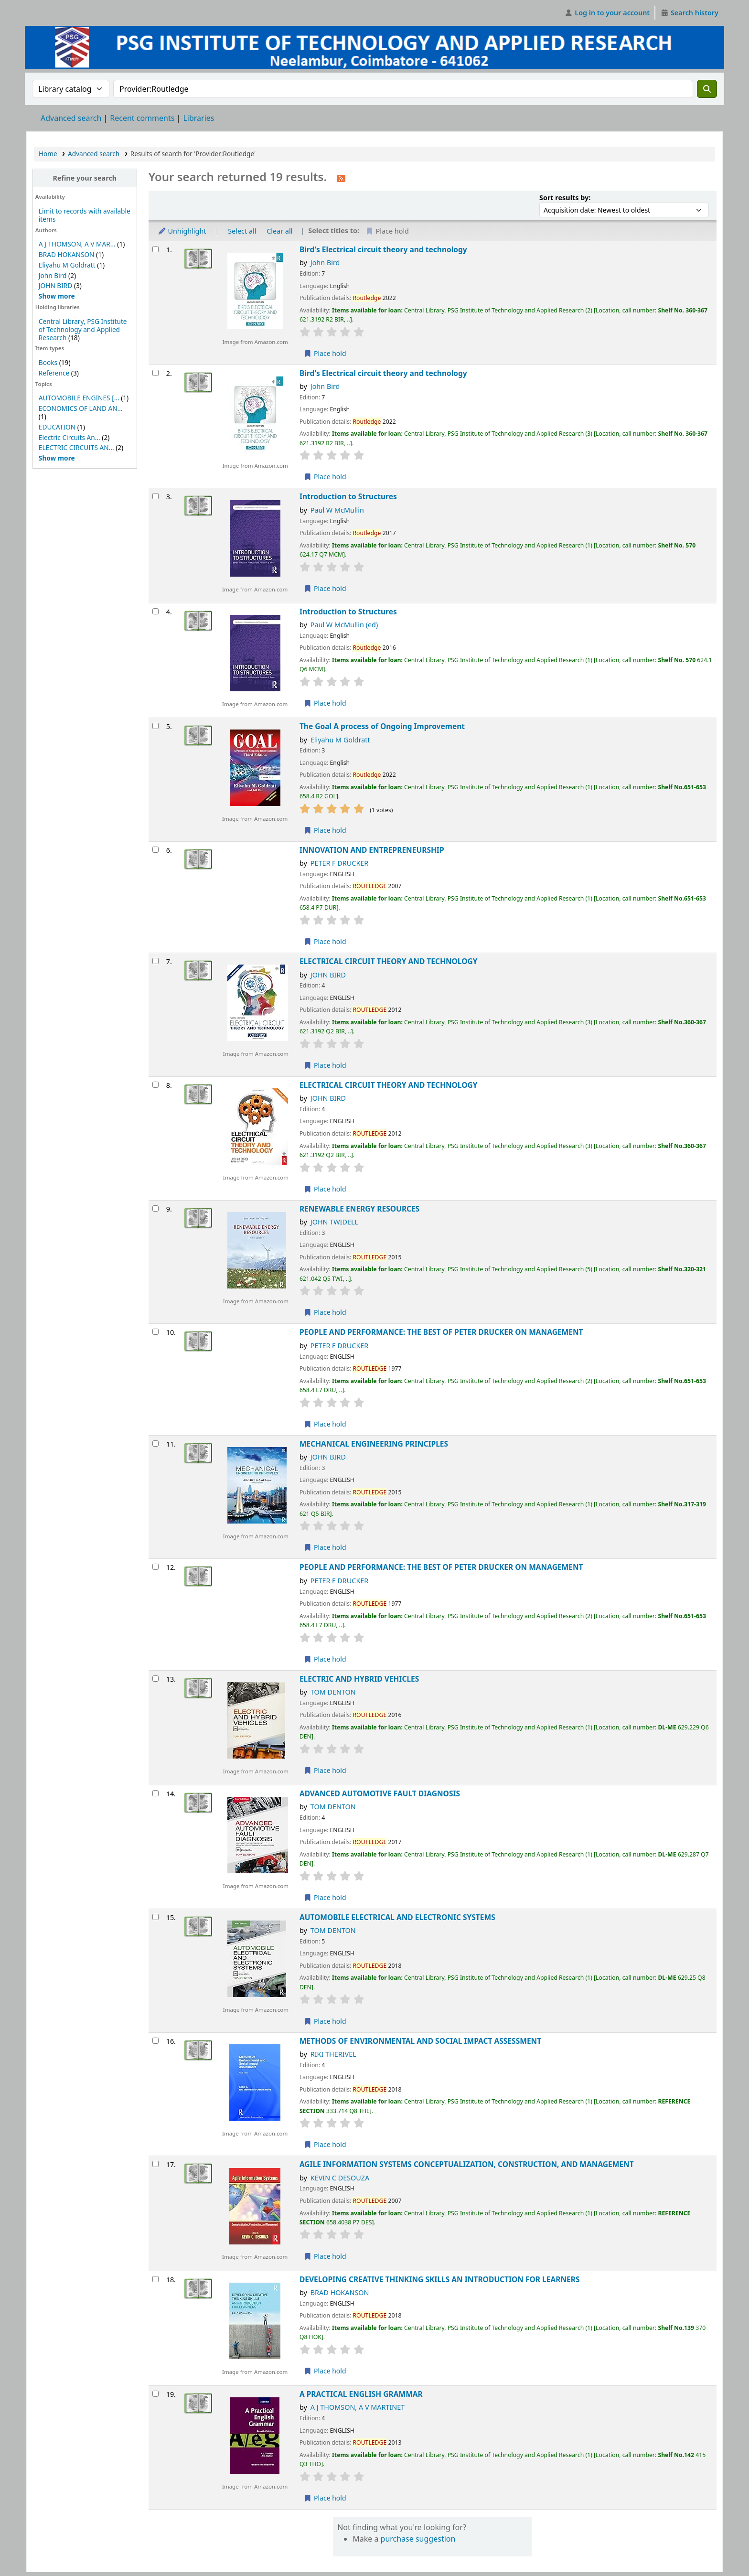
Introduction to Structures (348, 496)
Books (48, 362)
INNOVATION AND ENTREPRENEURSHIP (372, 850)
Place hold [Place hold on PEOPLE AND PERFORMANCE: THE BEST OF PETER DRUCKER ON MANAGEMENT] (325, 1423)
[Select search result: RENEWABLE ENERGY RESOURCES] (155, 1208)
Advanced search (71, 118)
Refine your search (85, 177)
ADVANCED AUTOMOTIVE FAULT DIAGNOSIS (380, 1793)
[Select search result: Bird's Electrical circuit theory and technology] (155, 249)
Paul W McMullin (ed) (344, 624)
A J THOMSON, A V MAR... (77, 243)
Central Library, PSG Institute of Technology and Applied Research (83, 329)
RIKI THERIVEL (333, 2054)
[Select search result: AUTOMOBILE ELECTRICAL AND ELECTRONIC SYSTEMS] (155, 1917)
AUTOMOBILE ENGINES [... (79, 397)
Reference (54, 372)
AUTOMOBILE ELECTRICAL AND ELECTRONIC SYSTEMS (397, 1917)
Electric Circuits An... (69, 437)
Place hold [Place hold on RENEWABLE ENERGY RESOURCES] (325, 1312)
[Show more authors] (57, 296)
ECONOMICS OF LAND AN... (81, 408)
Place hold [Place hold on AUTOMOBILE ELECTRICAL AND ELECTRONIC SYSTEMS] (325, 2021)
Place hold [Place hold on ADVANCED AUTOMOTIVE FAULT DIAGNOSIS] (325, 1897)
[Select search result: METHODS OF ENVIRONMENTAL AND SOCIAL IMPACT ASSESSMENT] (155, 2041)
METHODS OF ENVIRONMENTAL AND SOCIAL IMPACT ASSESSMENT (420, 2041)
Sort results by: (564, 197)
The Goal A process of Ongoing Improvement (382, 726)
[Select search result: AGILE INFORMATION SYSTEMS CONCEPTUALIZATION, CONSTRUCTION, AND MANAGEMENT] (155, 2164)
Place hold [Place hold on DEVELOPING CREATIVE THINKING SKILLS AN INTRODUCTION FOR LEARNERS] (325, 2370)
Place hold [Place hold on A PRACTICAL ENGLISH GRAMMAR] (325, 2497)
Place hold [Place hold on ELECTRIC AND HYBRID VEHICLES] (325, 1770)
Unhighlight (182, 231)
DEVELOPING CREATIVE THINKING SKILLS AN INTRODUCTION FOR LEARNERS (440, 2279)
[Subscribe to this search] (341, 178)
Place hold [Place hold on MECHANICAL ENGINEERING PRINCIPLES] (325, 1547)
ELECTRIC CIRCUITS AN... (76, 447)
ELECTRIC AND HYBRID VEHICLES (359, 1679)
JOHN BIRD (56, 285)
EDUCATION (57, 426)
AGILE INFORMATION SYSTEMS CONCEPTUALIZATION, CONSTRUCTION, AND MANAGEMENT (467, 2164)
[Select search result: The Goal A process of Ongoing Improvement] (155, 726)
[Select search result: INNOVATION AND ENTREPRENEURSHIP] (155, 850)
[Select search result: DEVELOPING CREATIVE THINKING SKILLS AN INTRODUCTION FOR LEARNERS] (155, 2279)
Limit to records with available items (84, 215)
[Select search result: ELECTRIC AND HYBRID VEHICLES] (155, 1678)
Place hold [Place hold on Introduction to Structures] (325, 588)
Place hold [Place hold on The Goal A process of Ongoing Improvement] (325, 830)
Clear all (279, 231)
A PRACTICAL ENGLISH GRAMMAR (361, 2394)
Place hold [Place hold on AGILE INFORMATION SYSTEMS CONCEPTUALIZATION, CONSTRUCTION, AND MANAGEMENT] (325, 2256)
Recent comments (142, 118)
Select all (242, 231)
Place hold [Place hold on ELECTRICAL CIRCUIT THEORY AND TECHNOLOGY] (325, 1065)
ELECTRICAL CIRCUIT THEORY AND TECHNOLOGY (389, 961)
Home (48, 153)
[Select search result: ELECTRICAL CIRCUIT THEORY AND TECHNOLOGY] (155, 961)
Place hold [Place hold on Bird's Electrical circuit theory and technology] (325, 353)
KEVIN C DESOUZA (340, 2177)
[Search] (707, 89)
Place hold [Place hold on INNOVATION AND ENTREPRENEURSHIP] (325, 941)
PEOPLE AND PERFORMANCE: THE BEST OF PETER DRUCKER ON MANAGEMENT (441, 1332)
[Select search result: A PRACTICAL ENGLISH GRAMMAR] (155, 2394)
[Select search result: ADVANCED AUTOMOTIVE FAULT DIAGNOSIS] (155, 1793)
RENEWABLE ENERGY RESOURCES (359, 1208)
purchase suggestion (418, 2538)
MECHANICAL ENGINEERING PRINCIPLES (374, 1444)
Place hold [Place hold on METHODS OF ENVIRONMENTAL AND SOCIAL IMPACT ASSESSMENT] (325, 2144)
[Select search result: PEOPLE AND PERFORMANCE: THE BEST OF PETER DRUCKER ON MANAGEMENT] (155, 1332)
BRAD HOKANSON (67, 254)
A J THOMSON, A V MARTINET (357, 2407)
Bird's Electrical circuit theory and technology (383, 249)
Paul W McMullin (337, 510)
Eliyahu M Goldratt (67, 264)
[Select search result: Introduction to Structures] (155, 496)
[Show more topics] (57, 457)
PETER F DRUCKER (339, 863)
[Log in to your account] (607, 13)
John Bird (53, 275)
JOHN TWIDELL (334, 1221)
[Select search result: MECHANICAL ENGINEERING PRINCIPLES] (155, 1443)
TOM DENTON (333, 1691)
